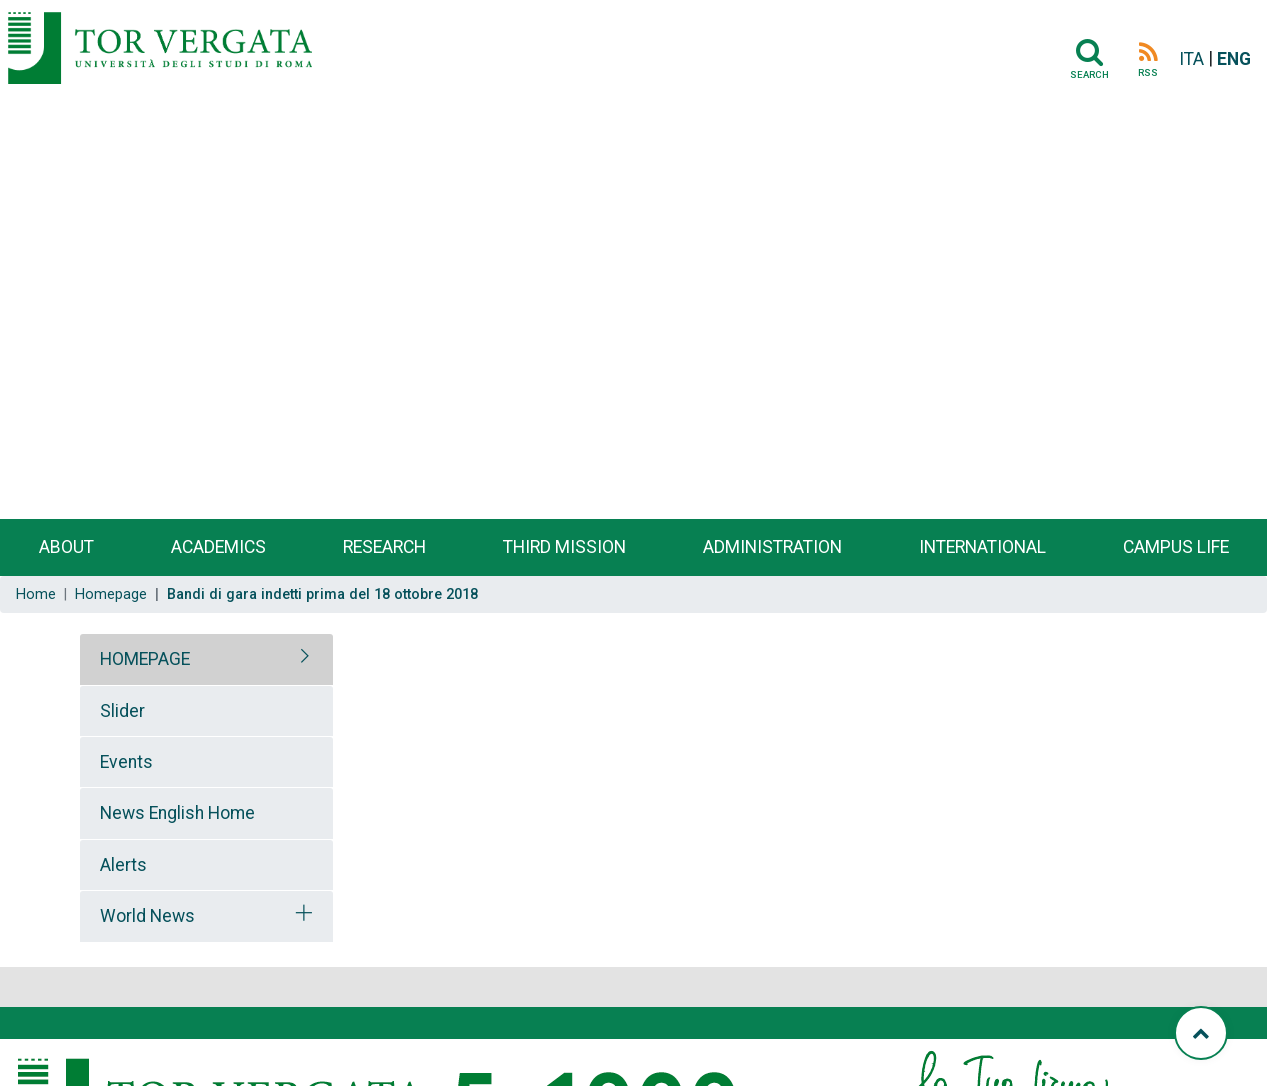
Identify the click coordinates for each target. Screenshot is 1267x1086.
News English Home (177, 813)
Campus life (1176, 547)
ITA (1191, 59)
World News (147, 916)
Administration (772, 547)
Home (36, 594)
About (66, 547)
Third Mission (564, 547)
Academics (218, 547)
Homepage (111, 594)
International (982, 547)
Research (384, 547)
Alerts (123, 865)
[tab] (206, 659)
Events (126, 762)
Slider (122, 711)
